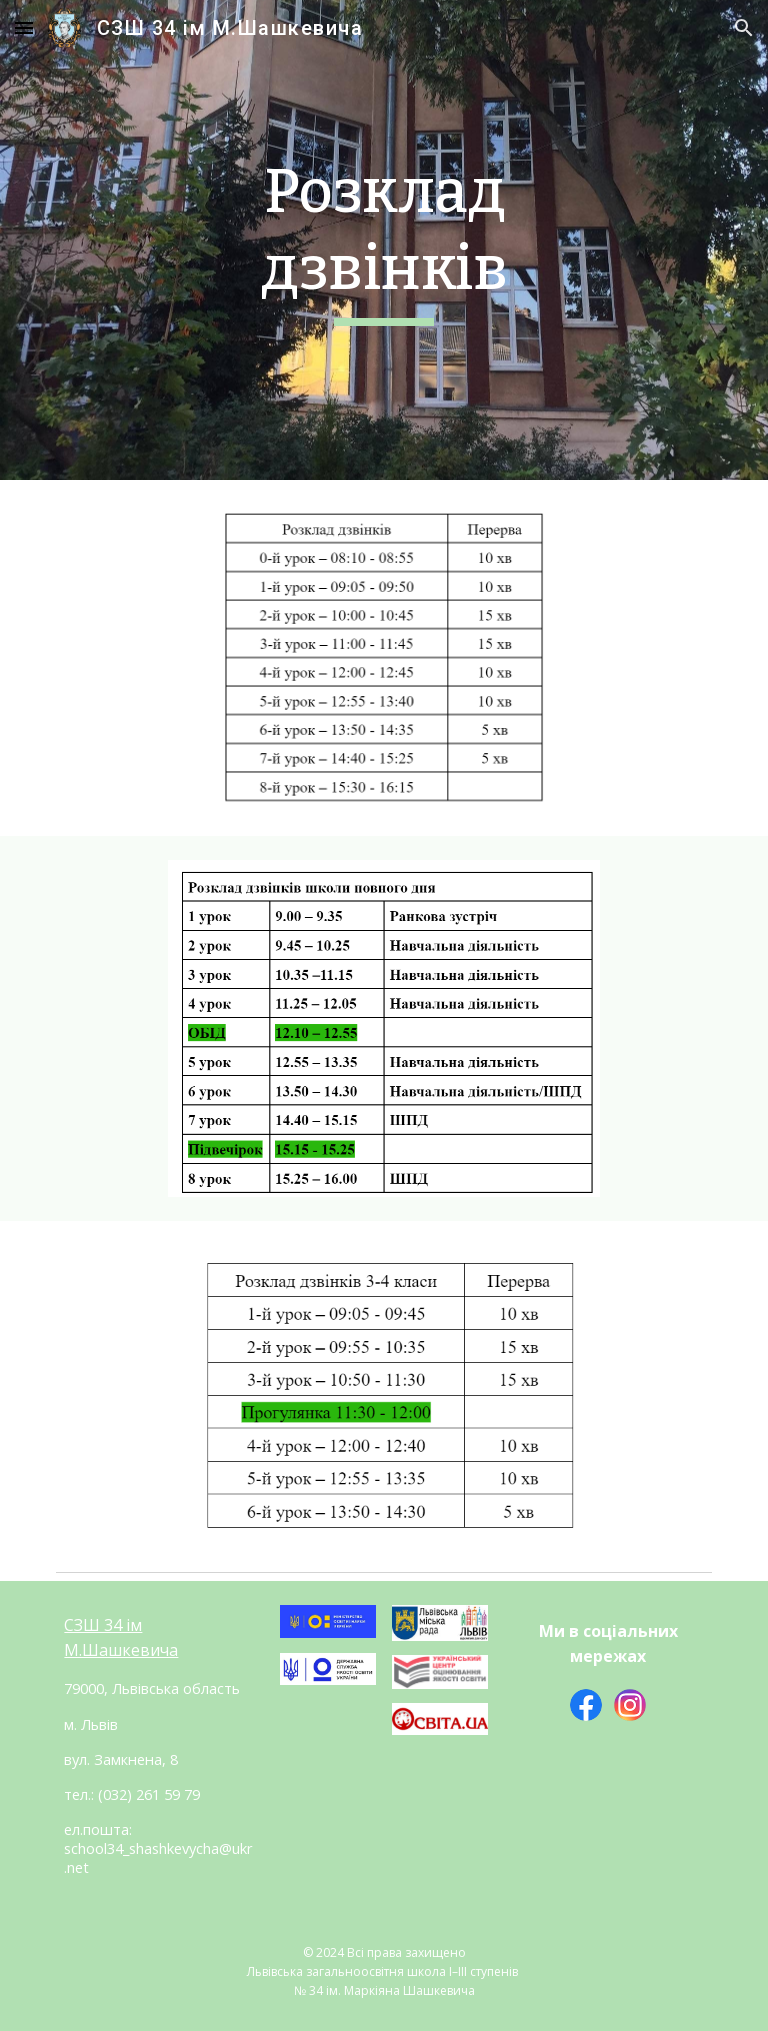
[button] (24, 27)
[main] (383, 239)
